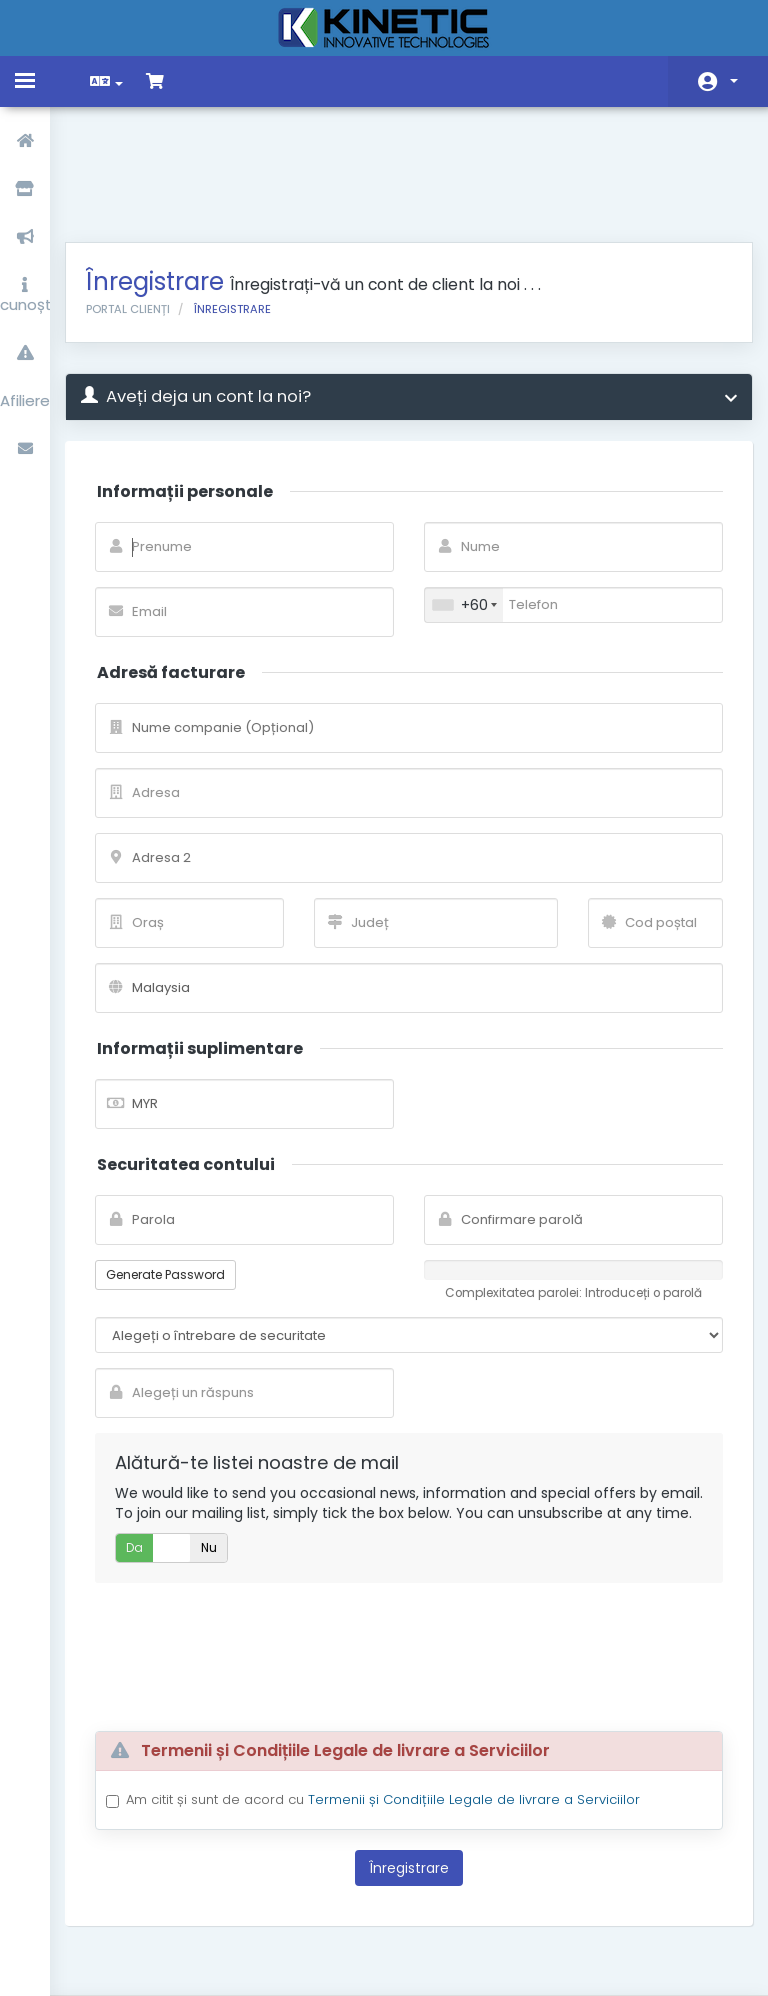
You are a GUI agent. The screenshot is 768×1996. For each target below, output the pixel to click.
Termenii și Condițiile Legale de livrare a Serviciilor (489, 1714)
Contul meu (734, 81)
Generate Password (180, 1169)
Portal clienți (143, 204)
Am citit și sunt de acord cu (398, 1715)
